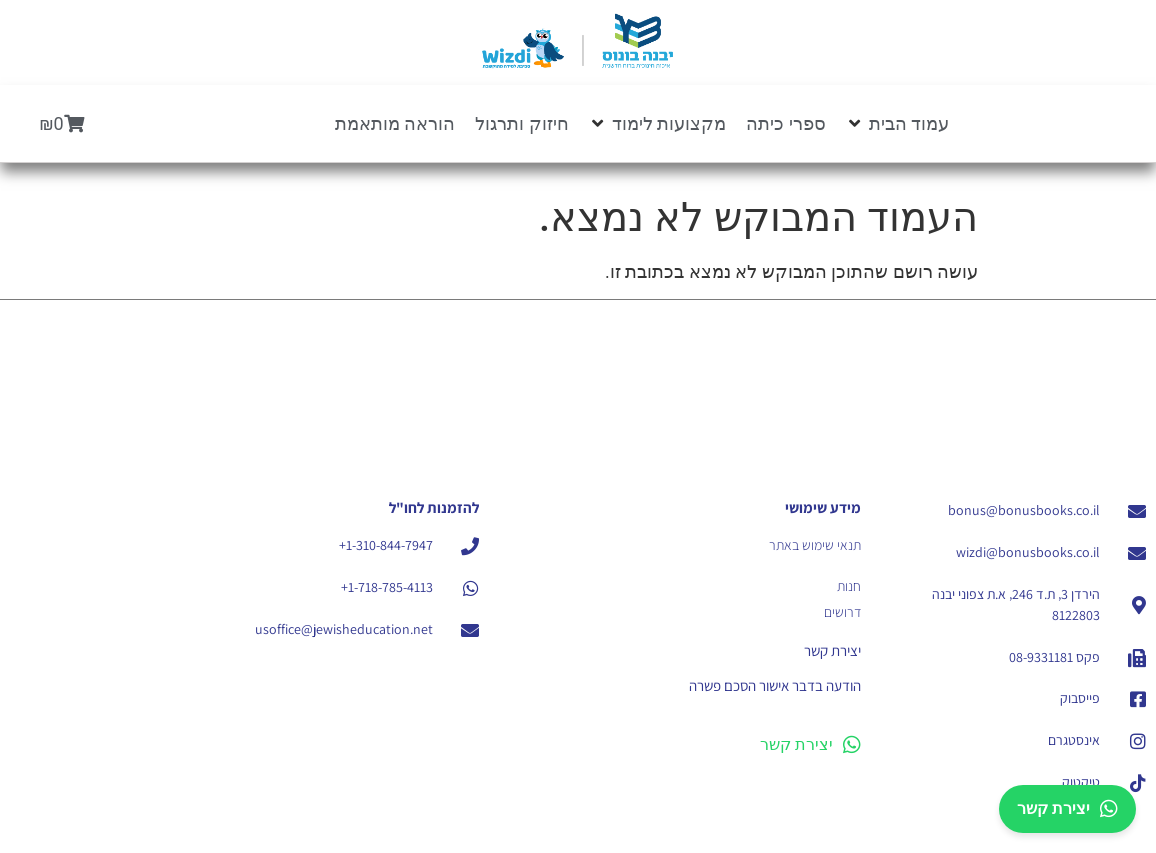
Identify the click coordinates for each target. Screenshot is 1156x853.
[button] (897, 123)
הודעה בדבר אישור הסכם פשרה (775, 685)
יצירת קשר (810, 745)
